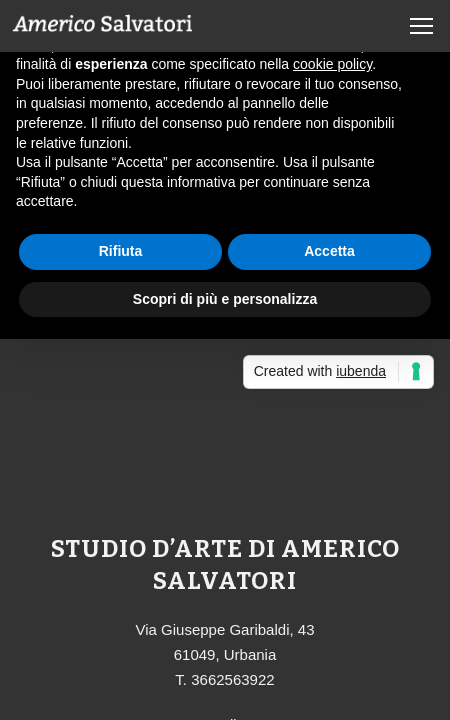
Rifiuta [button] (121, 251)
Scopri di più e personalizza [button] (225, 299)
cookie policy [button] (332, 64)
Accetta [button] (329, 251)
